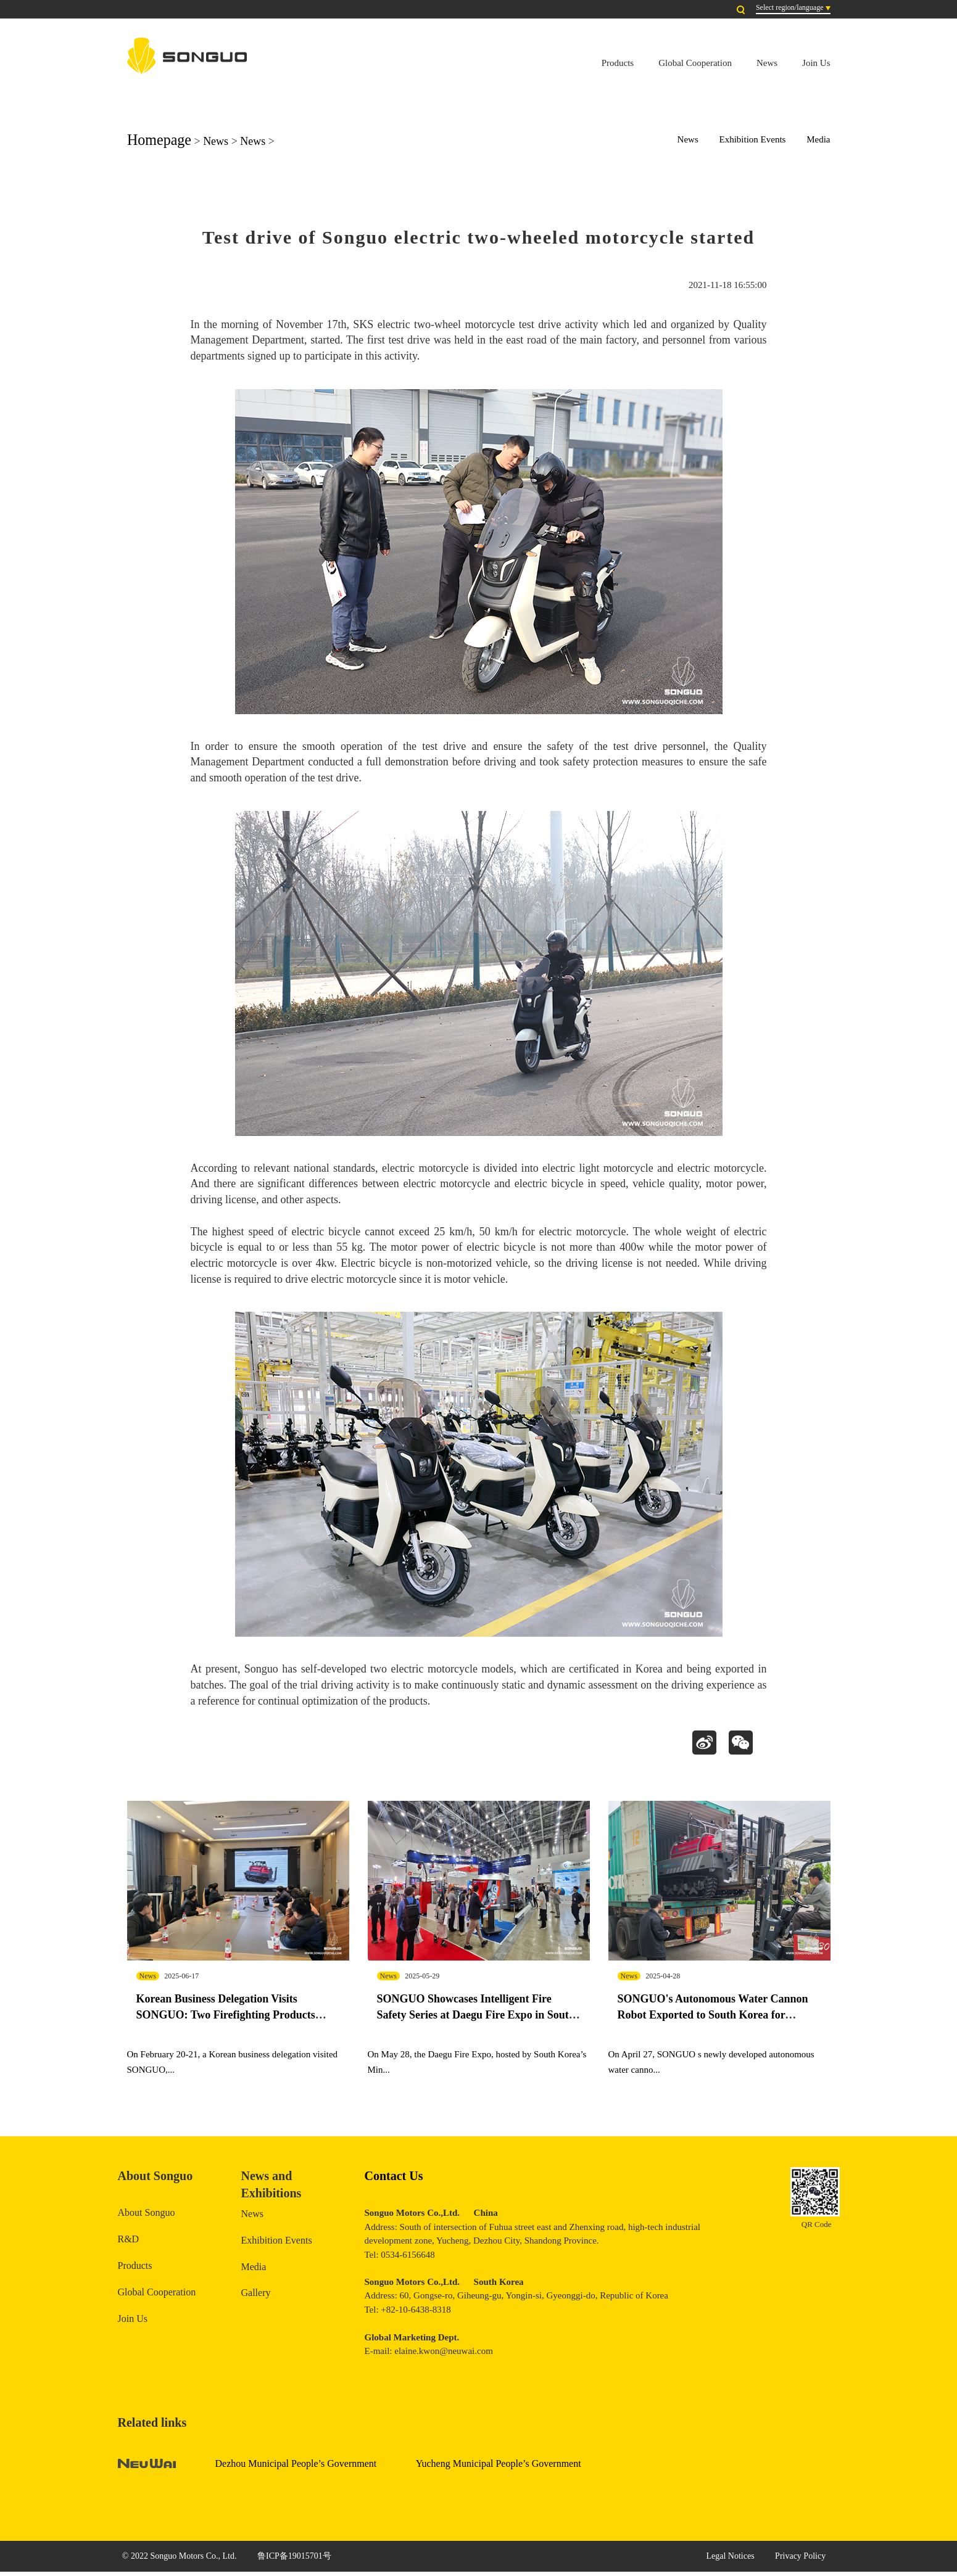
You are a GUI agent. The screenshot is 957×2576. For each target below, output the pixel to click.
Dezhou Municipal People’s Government (296, 2468)
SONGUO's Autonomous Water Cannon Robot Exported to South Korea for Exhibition (713, 2018)
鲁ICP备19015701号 (294, 2560)
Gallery (256, 2297)
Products (618, 63)
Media (818, 139)
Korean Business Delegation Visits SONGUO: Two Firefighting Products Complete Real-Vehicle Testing (225, 2018)
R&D (128, 2243)
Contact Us (394, 2179)
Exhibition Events (752, 139)
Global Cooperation (695, 63)
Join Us (816, 63)
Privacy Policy (800, 2560)
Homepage (159, 139)
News (766, 63)
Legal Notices (730, 2560)
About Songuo (146, 2217)
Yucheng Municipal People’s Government (498, 2468)
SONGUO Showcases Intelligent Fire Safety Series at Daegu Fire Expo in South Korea (476, 2018)
